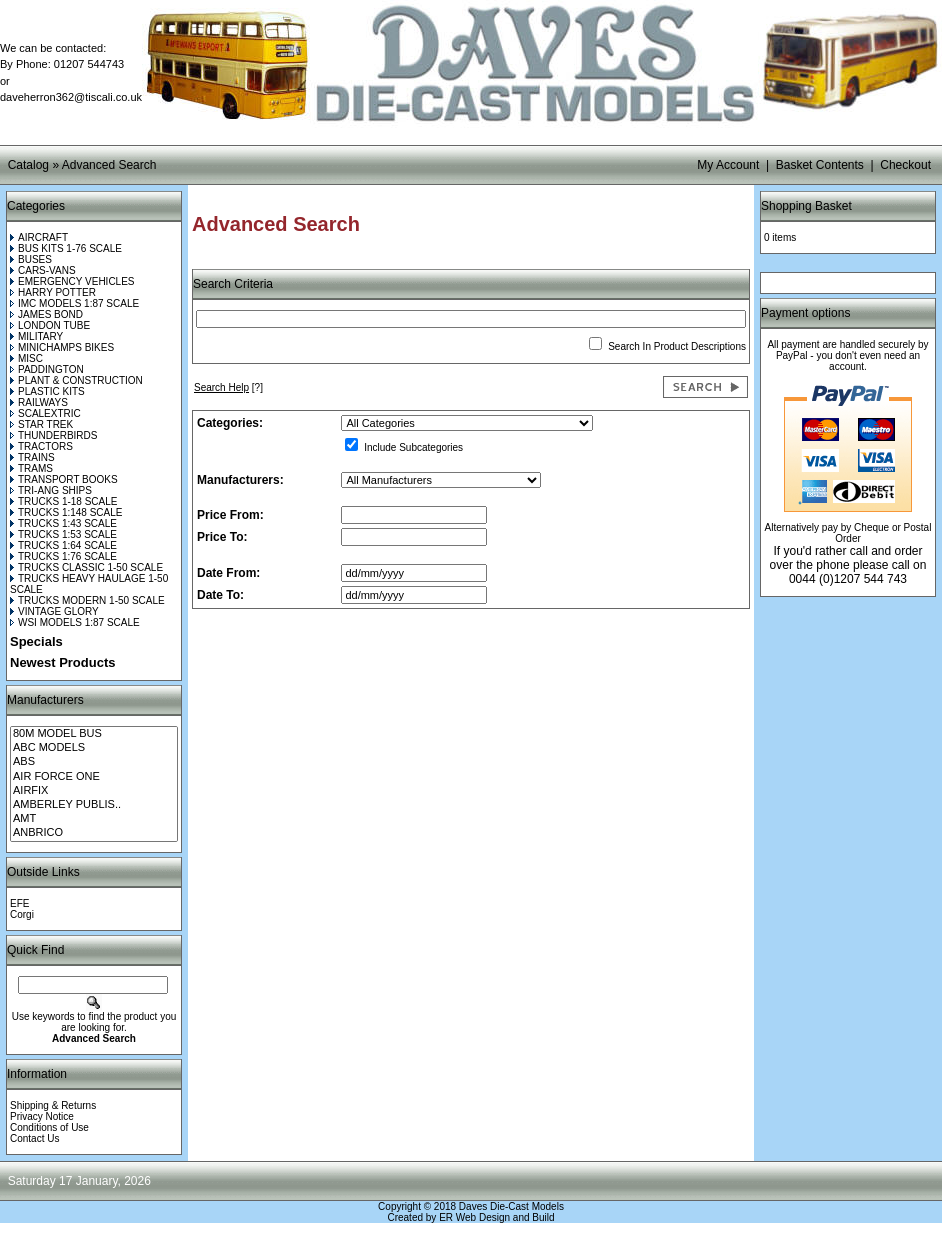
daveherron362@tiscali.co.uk (71, 97)
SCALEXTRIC (45, 413)
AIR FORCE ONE (94, 777)
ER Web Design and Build (496, 1217)
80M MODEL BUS (94, 734)
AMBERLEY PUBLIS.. (94, 805)
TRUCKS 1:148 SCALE (66, 512)
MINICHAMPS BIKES (62, 347)
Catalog (28, 165)
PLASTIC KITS (47, 391)
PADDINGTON (47, 369)
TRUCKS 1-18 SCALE (63, 501)
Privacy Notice (42, 1116)
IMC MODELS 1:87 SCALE (74, 303)
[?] (228, 387)
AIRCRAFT (39, 237)
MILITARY (36, 336)
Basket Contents (820, 165)
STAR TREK (41, 424)
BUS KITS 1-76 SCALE (66, 248)
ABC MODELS (94, 748)
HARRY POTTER (53, 292)
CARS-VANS (43, 270)
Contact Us (34, 1138)
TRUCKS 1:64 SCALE (63, 545)
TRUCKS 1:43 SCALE (63, 523)
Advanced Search (109, 165)
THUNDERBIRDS (53, 435)
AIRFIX (94, 791)
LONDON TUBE (50, 325)
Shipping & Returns (53, 1105)
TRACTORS (41, 446)
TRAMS (31, 468)
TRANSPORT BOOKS (64, 479)
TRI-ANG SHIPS (51, 490)
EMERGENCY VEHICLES (72, 281)
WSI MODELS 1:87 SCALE (75, 622)
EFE (19, 903)
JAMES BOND (46, 314)
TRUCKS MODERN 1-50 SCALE (87, 600)
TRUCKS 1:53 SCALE (63, 534)
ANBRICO (94, 833)
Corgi (22, 914)
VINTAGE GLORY (54, 611)
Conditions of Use (49, 1127)
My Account (728, 165)
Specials (36, 641)
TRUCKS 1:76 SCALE (63, 556)
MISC (26, 358)
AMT (94, 819)
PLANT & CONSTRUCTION (76, 380)
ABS (94, 762)
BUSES (31, 259)
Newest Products (62, 662)
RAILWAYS (39, 402)
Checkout (905, 165)
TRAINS (32, 457)
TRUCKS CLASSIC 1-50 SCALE (86, 567)
